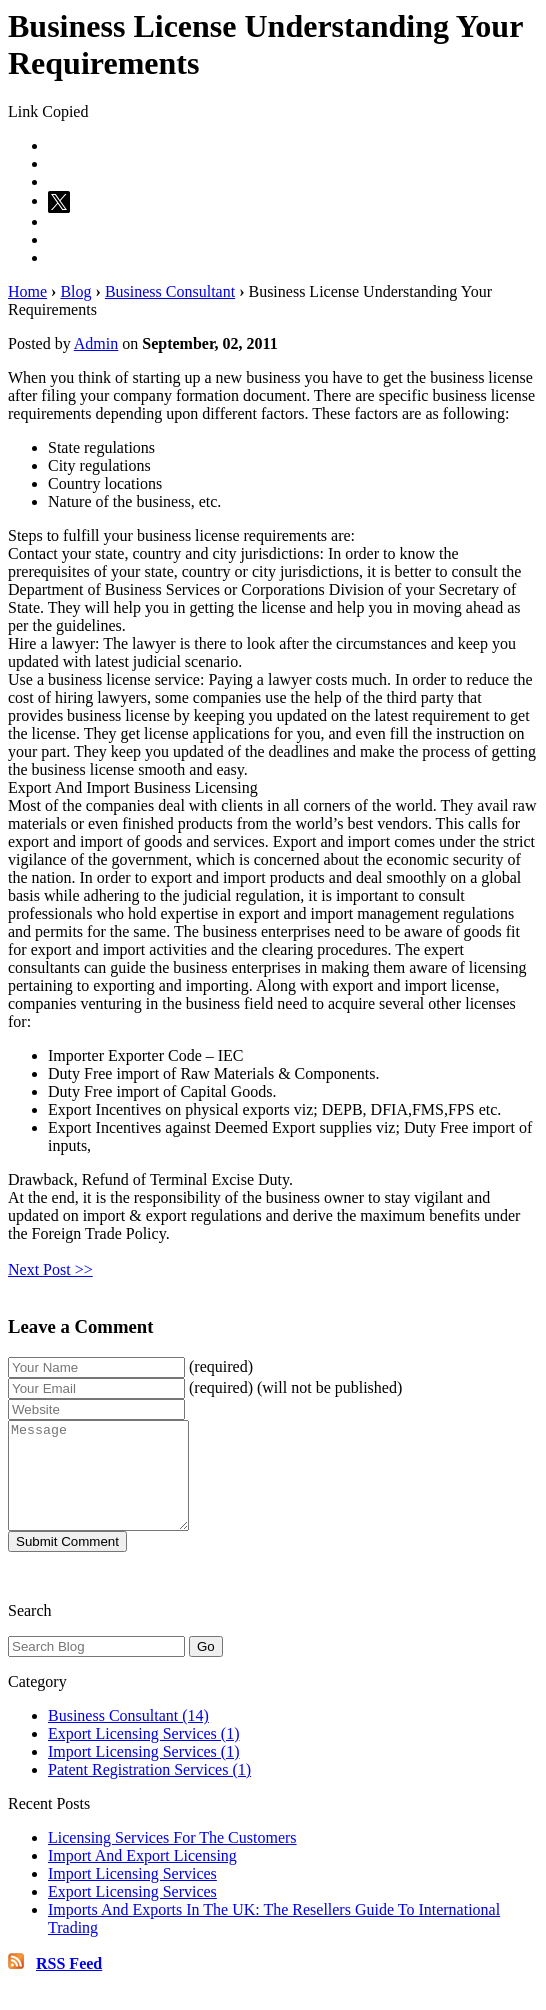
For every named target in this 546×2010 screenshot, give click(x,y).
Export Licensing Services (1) (144, 1754)
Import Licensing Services (132, 1894)
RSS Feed (69, 1984)
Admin (96, 343)
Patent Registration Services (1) (149, 1790)
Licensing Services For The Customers (172, 1858)
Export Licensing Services (132, 1912)
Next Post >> (50, 1269)
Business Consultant (170, 291)
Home (27, 291)
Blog (75, 291)
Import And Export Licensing (142, 1876)
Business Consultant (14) (128, 1736)
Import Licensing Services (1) (144, 1772)
